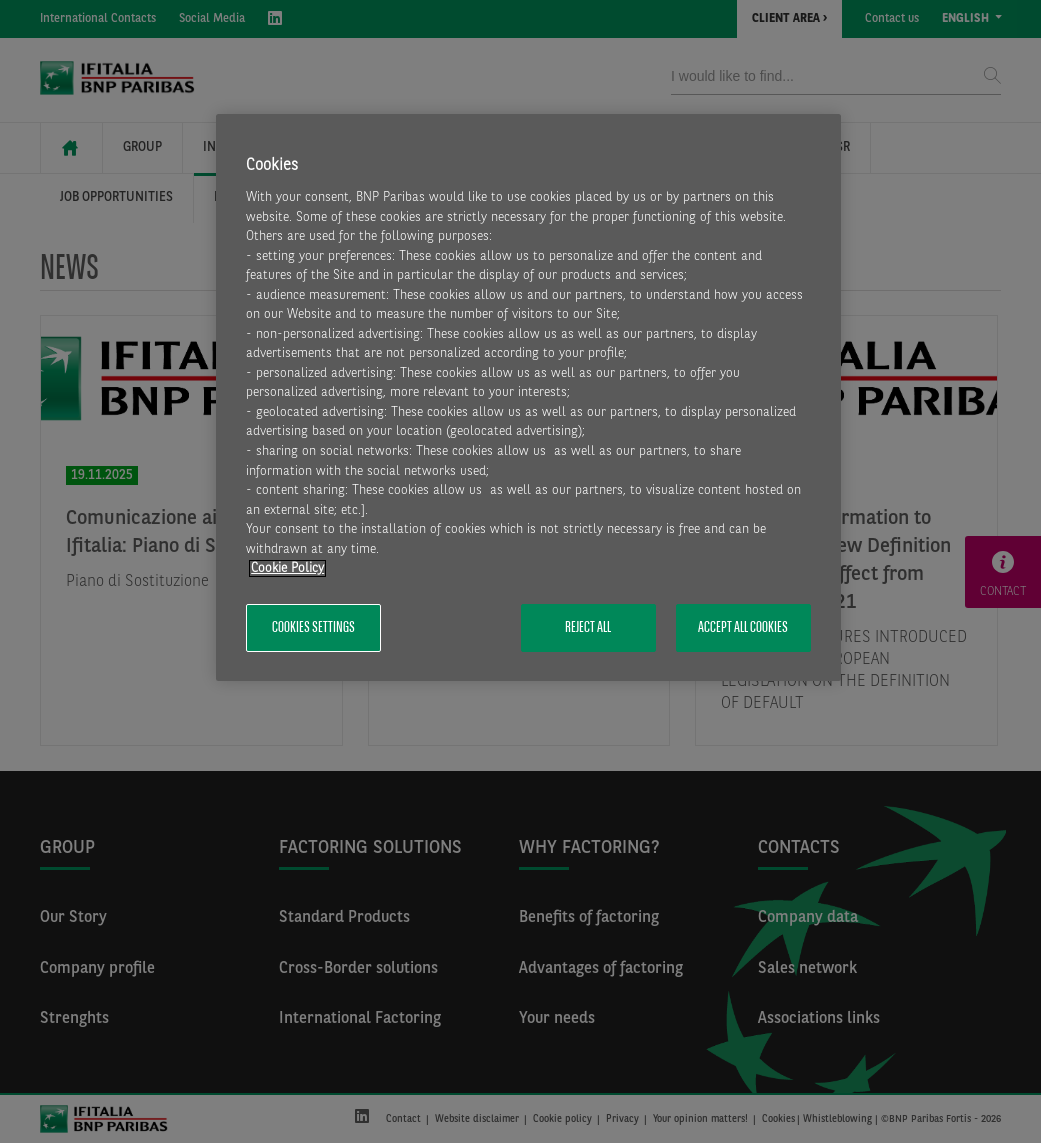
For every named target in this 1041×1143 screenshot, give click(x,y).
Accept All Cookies (743, 628)
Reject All (588, 628)
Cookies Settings (313, 628)
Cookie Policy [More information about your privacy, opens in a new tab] (287, 568)
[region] (528, 397)
